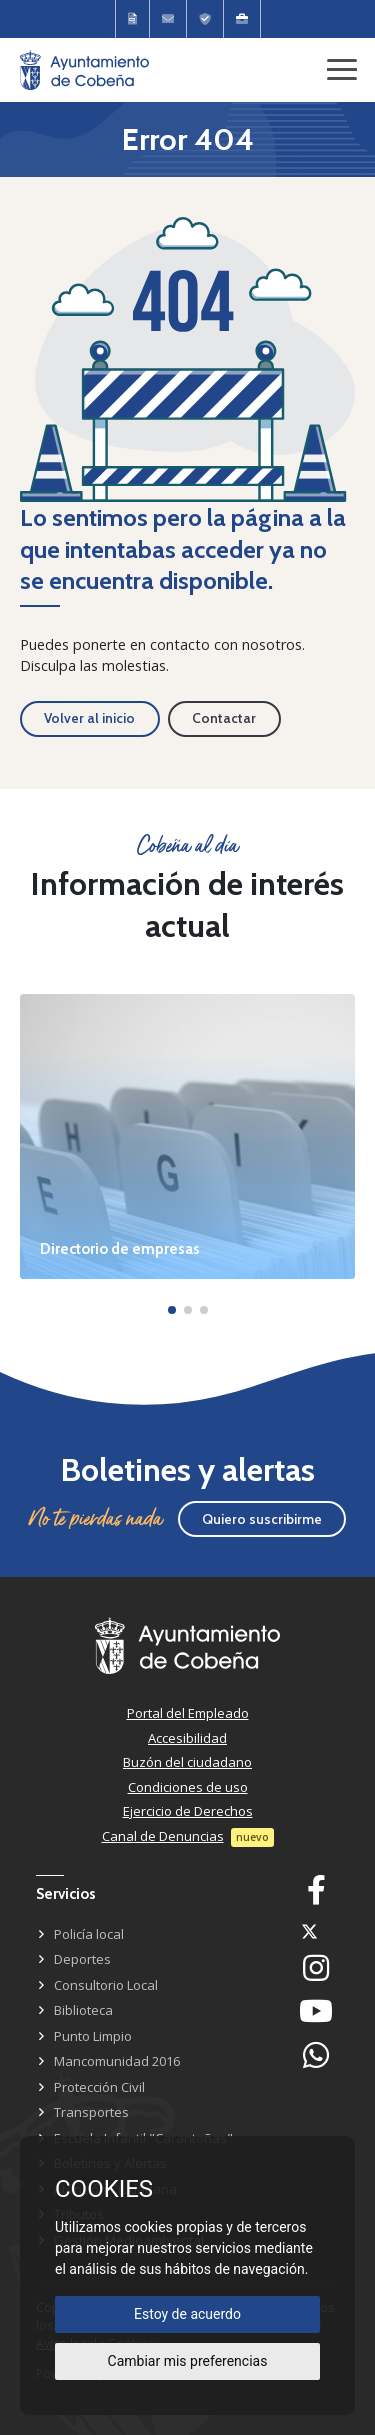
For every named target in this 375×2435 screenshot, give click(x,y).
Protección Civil (99, 2087)
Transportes (91, 2112)
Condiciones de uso (188, 1787)
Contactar (224, 718)
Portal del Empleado (188, 1713)
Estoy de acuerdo (187, 2314)
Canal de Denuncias (163, 1836)
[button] (172, 1310)
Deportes (82, 1959)
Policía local (89, 1934)
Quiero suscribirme (262, 1519)
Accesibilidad (187, 1738)
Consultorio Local (106, 1985)
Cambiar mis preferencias (188, 2361)
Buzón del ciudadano (187, 1762)
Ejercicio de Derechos (188, 1811)
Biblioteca (83, 2010)
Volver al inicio (89, 718)
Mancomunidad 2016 (117, 2061)
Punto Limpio (93, 2036)
